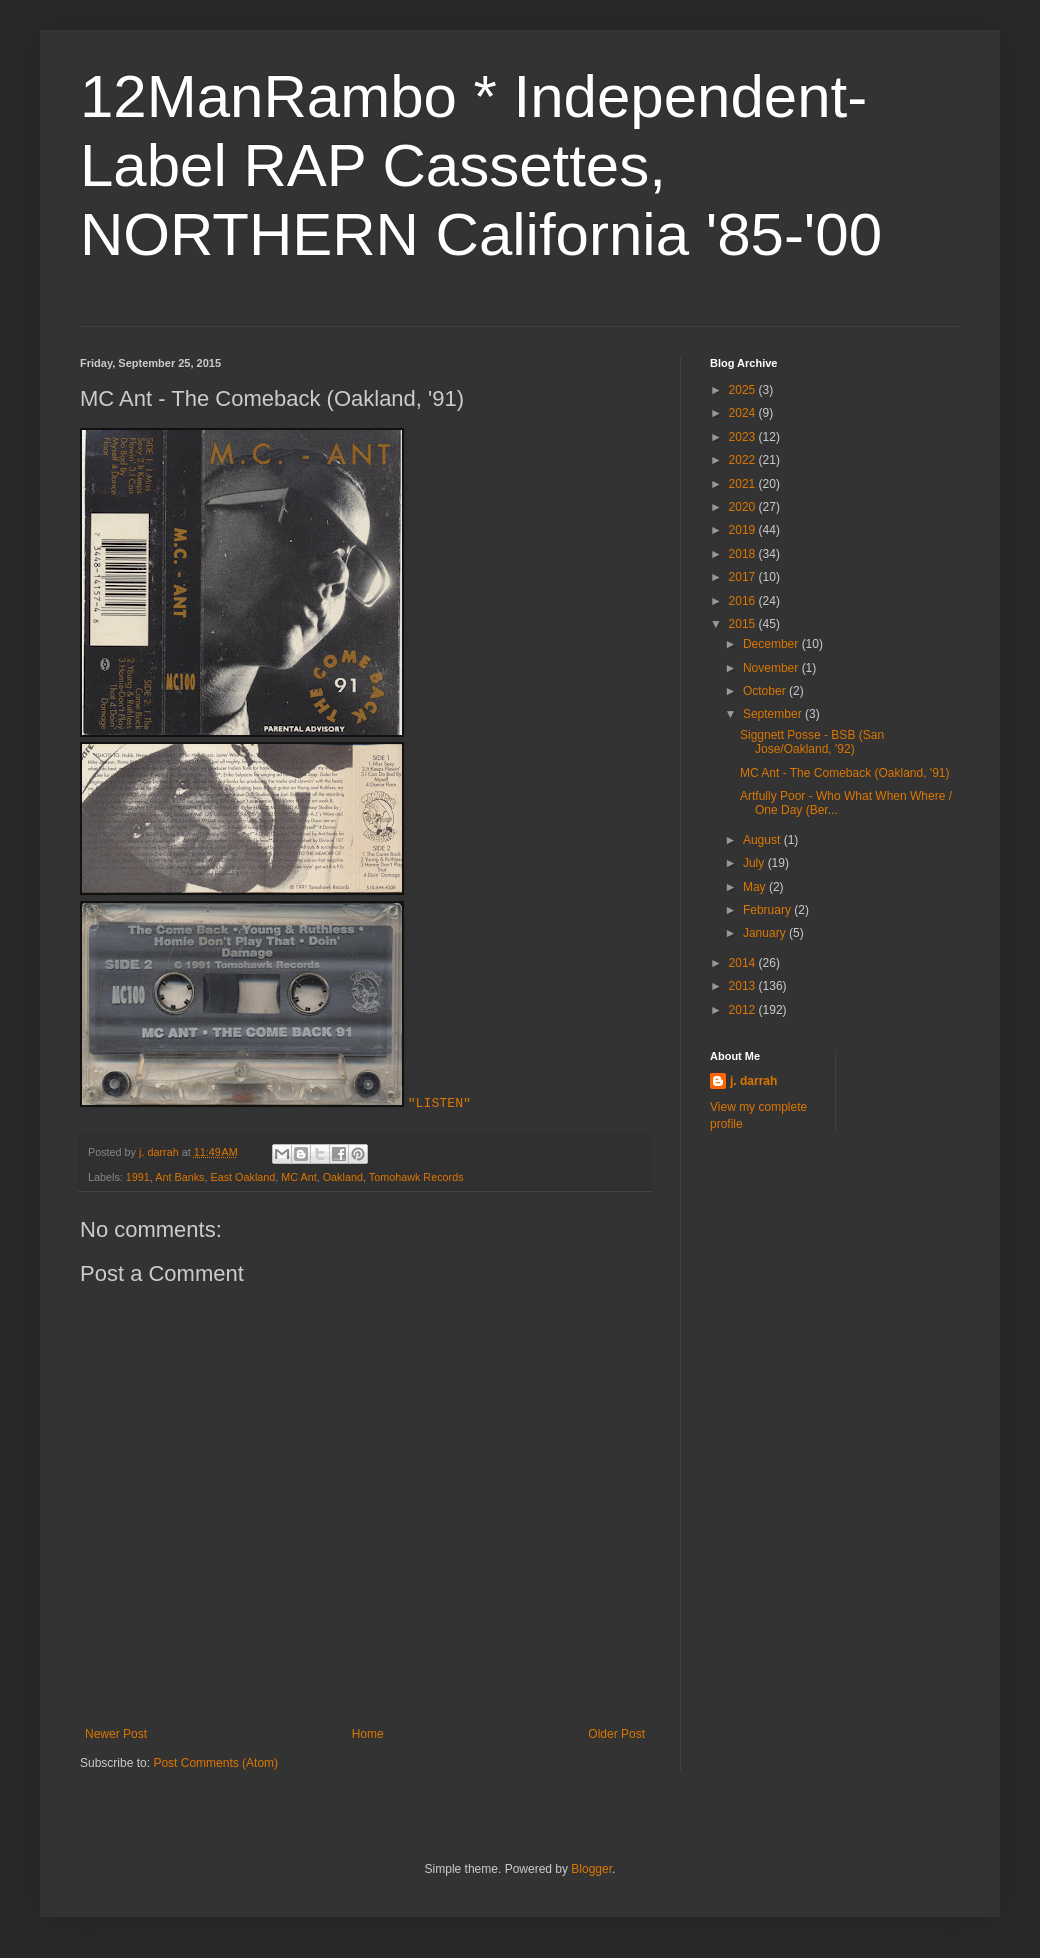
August (763, 840)
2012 (744, 1010)
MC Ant (298, 1177)
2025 (744, 390)
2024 (744, 413)
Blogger (591, 1869)
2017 (744, 577)
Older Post (616, 1734)
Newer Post (116, 1734)
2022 (744, 460)
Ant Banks (179, 1177)
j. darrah (753, 1081)
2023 (744, 437)
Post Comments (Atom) (215, 1763)
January (766, 933)
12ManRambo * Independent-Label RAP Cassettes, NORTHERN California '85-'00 (481, 165)
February (768, 910)
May (756, 887)
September (774, 714)
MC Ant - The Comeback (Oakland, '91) (845, 773)
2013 (744, 986)
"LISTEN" (439, 1103)
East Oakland (242, 1177)
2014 (744, 963)
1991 (138, 1177)
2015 (744, 624)
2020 (744, 507)
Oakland (343, 1177)
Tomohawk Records (416, 1177)
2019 (744, 530)
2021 (744, 484)
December (772, 644)
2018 (744, 554)
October (766, 691)
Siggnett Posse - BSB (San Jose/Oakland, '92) (812, 742)
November (772, 668)
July (755, 863)
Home (368, 1734)
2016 (744, 601)
